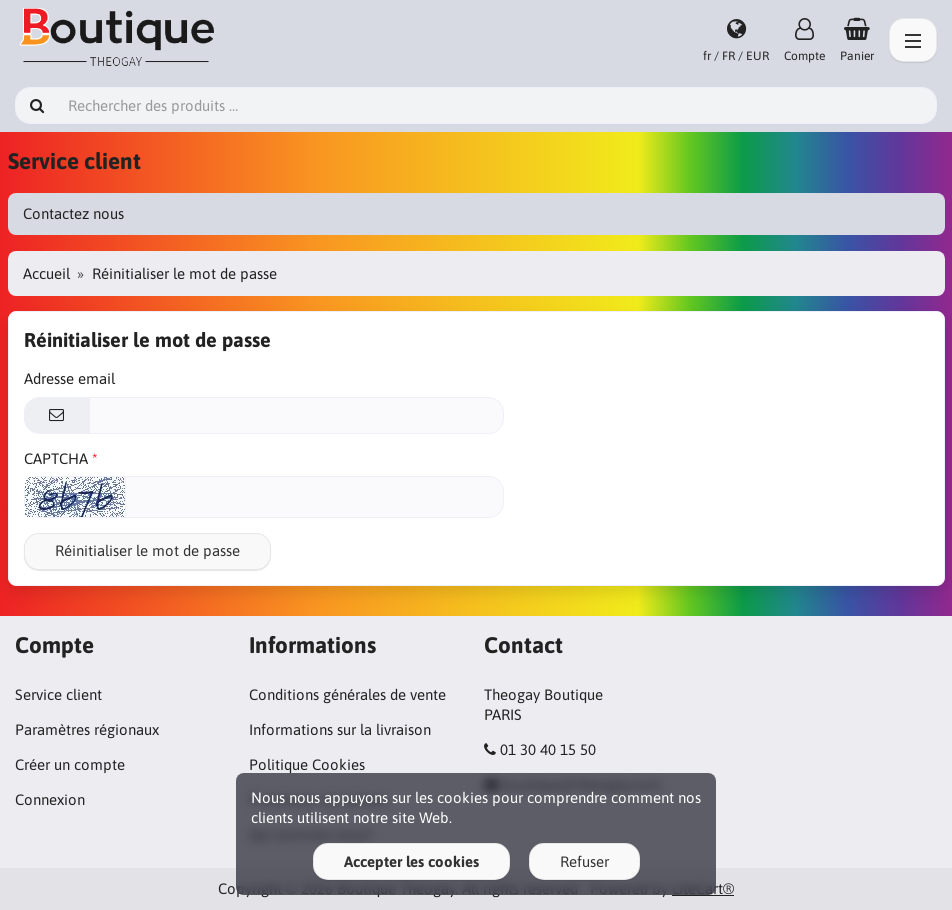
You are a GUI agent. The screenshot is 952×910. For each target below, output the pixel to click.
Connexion (50, 799)
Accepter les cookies (411, 861)
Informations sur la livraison (340, 729)
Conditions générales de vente (347, 694)
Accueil (46, 273)
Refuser (584, 861)
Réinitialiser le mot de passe (147, 550)
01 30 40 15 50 (548, 749)
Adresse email (69, 378)
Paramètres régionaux (87, 729)
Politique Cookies (307, 764)
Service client (58, 694)
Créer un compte (70, 764)
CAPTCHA (56, 458)
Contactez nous (73, 213)
